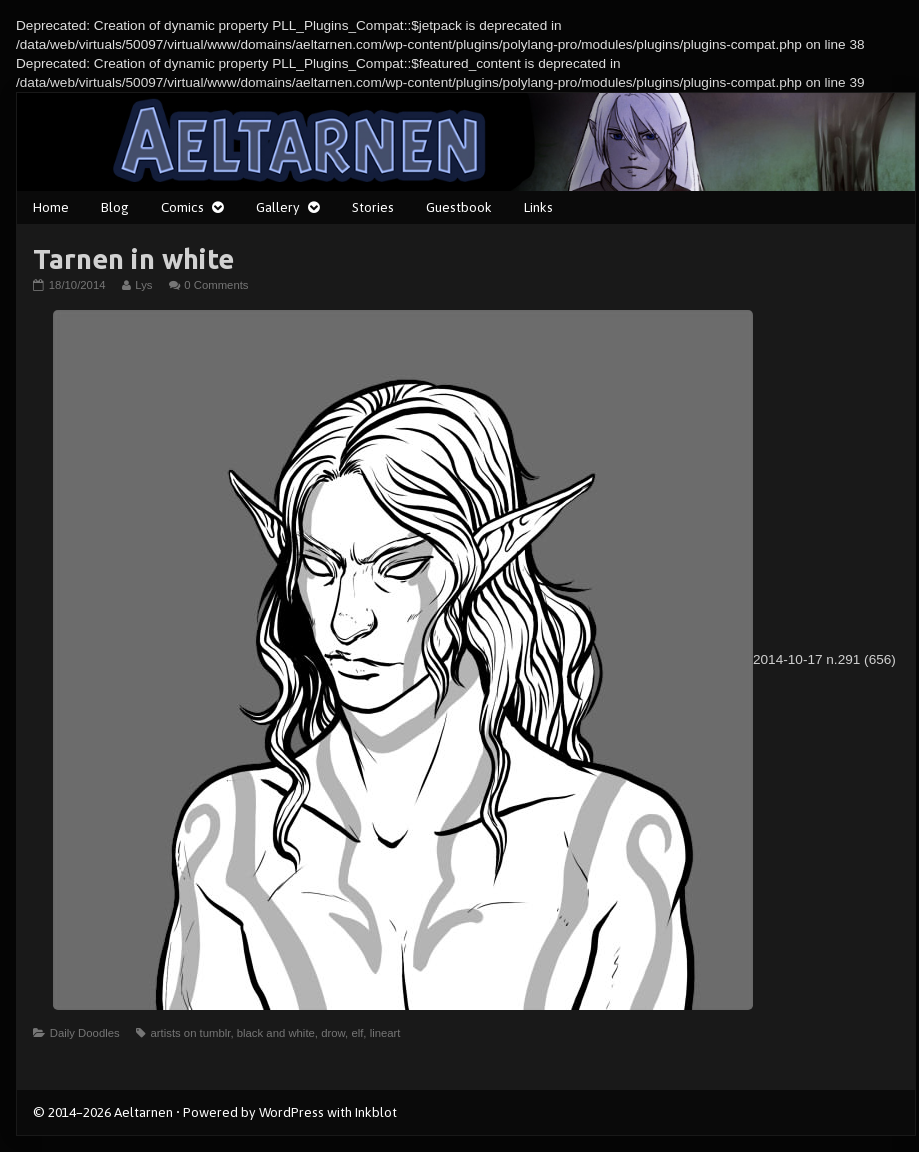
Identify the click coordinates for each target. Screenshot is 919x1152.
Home (51, 207)
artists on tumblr (190, 1033)
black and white (276, 1033)
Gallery (278, 207)
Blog (115, 207)
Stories (373, 207)
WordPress (291, 1112)
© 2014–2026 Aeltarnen (103, 1112)
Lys (143, 285)
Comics (182, 207)
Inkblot (376, 1112)
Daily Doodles (85, 1033)
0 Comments (216, 285)
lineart (385, 1033)
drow (333, 1033)
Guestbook (459, 207)
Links (538, 207)
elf (357, 1033)
